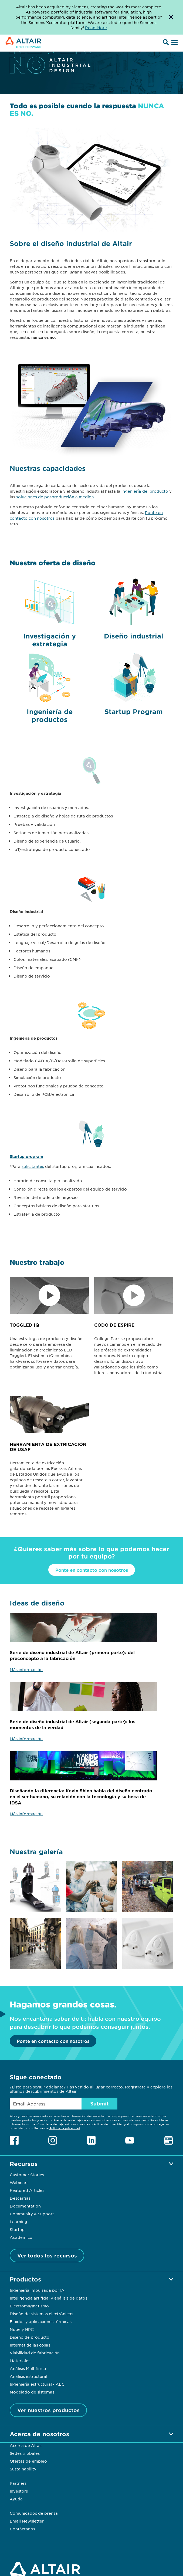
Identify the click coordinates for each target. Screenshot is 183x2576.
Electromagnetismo (29, 2305)
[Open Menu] (174, 43)
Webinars (19, 2182)
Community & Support (32, 2213)
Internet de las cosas (30, 2344)
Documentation (25, 2205)
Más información (26, 1669)
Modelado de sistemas (32, 2391)
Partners (18, 2483)
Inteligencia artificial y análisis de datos (48, 2298)
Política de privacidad (64, 2128)
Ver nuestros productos (48, 2410)
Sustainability (23, 2468)
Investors (19, 2491)
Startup (17, 2229)
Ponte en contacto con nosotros (91, 1570)
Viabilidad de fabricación (35, 2352)
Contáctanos (22, 2528)
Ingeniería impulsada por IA (37, 2290)
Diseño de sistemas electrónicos (41, 2313)
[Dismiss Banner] (170, 17)
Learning (18, 2221)
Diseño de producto (29, 2337)
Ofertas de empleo (28, 2461)
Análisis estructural (28, 2376)
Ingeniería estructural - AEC (37, 2384)
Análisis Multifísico (28, 2368)
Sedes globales (25, 2453)
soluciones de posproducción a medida (55, 496)
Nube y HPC (22, 2329)
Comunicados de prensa (34, 2513)
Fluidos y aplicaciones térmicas (41, 2321)
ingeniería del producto (144, 491)
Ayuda (16, 2498)
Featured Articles (27, 2190)
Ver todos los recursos (47, 2256)
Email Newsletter (27, 2520)
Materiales (20, 2360)
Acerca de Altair (26, 2445)
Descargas (20, 2198)
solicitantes (33, 1166)
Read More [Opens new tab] (96, 27)
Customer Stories (27, 2174)
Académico (21, 2237)
